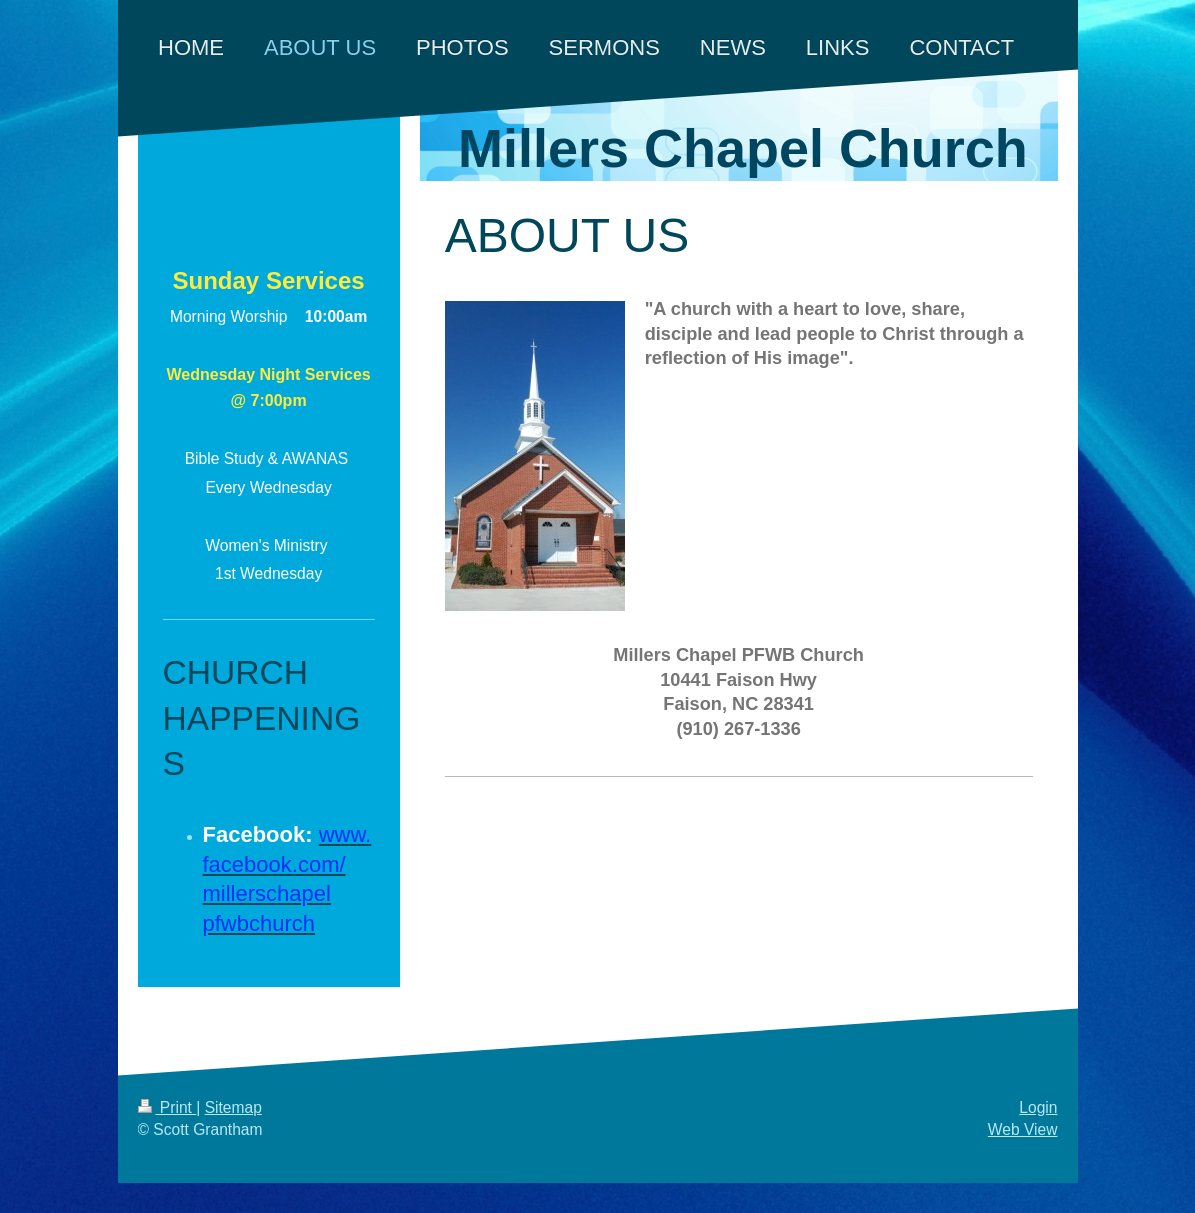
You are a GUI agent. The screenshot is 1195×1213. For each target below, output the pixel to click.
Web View (1023, 1129)
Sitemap (233, 1107)
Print (167, 1107)
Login (1038, 1107)
